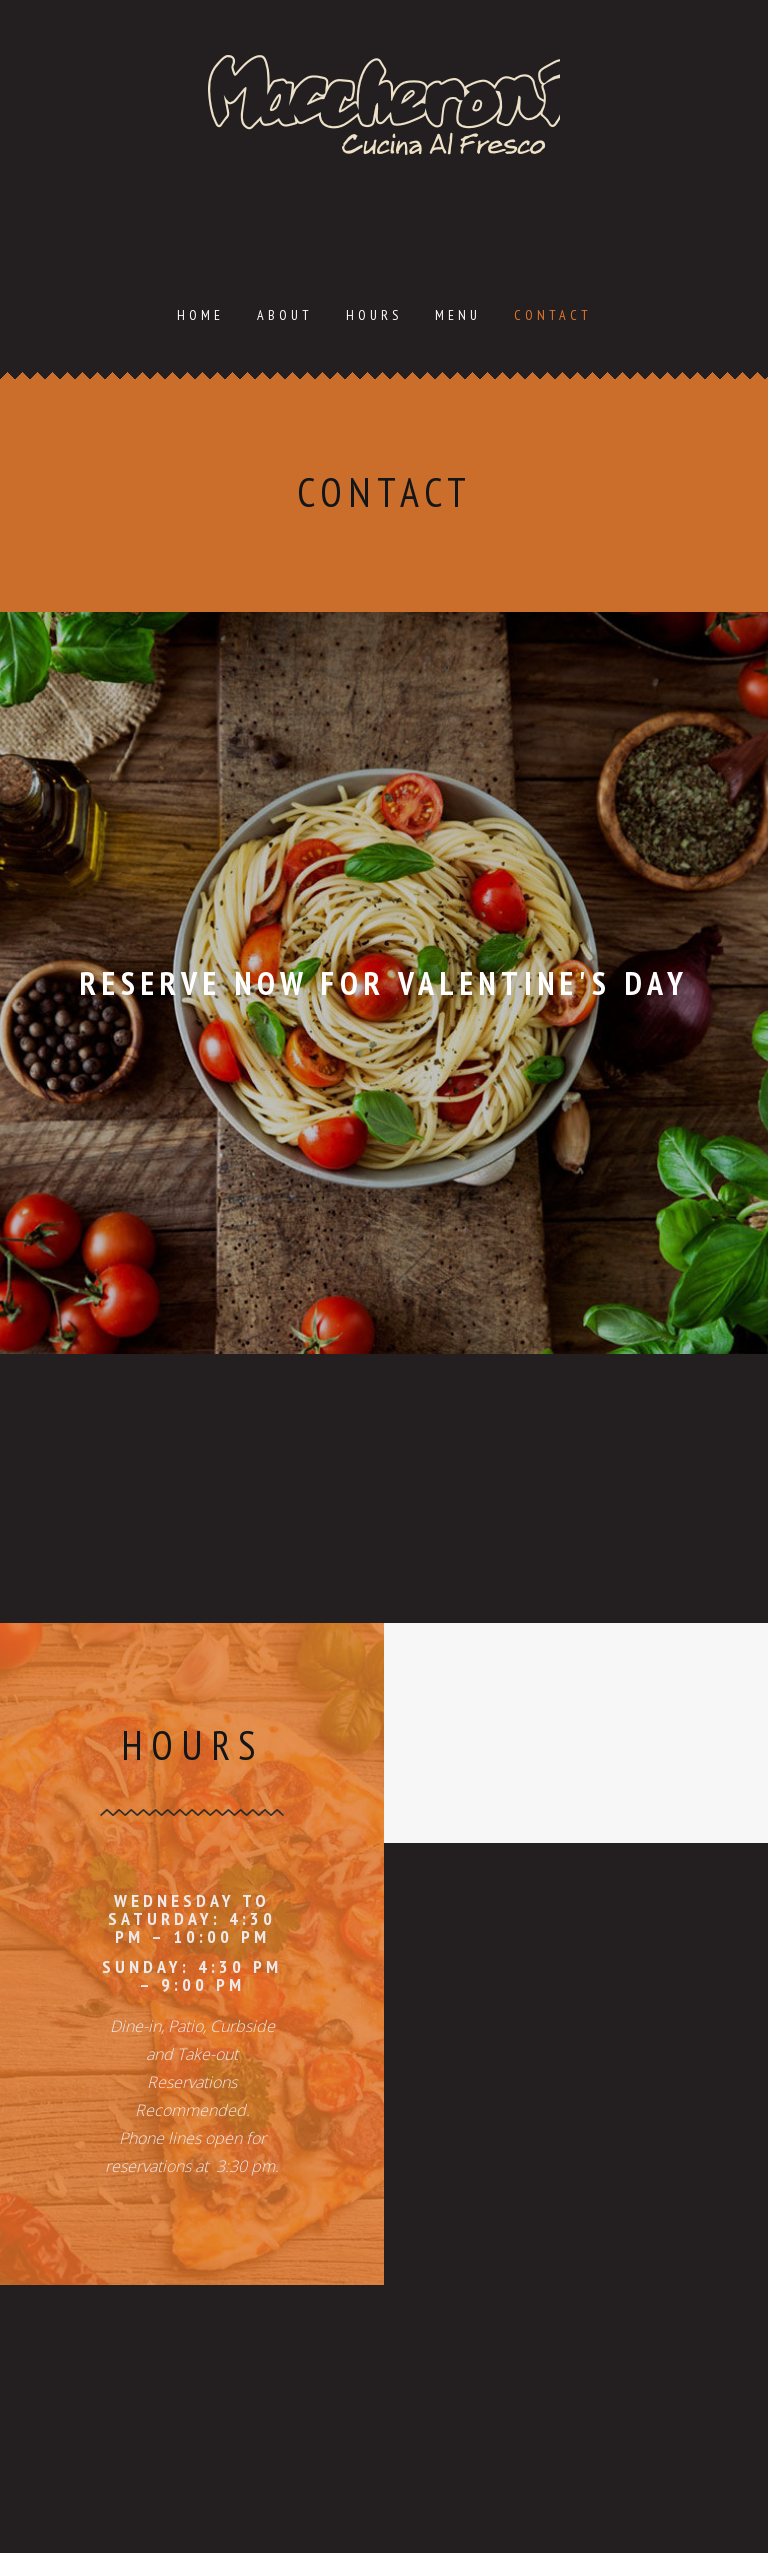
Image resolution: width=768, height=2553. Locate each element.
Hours (374, 315)
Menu (458, 315)
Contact (553, 315)
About (285, 315)
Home (200, 315)
